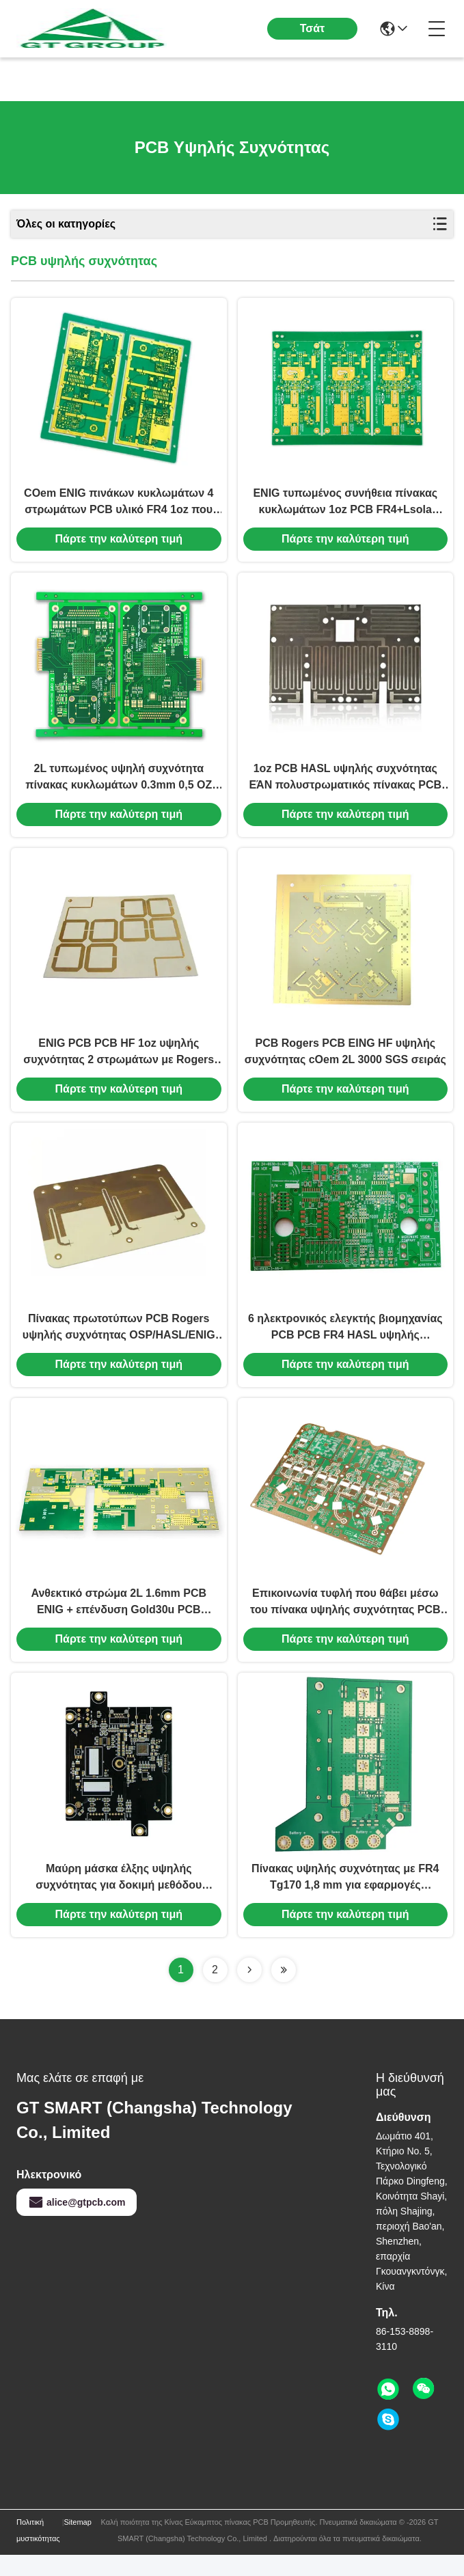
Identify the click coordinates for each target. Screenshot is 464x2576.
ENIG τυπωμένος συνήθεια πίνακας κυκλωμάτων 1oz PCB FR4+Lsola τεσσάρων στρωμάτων (345, 506)
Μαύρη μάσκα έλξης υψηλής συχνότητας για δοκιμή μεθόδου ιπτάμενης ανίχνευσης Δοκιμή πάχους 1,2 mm (118, 1899)
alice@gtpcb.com (76, 2223)
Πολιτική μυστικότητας (38, 2551)
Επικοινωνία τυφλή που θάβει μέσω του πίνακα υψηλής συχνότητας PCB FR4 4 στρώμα (345, 1620)
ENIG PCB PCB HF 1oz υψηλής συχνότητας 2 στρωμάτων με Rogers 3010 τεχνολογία (118, 1063)
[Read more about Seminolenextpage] (249, 1991)
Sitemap (78, 2543)
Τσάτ (312, 28)
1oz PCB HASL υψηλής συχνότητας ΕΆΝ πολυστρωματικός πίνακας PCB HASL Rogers (345, 784)
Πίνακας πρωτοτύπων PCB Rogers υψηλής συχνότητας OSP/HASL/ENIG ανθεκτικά (119, 1341)
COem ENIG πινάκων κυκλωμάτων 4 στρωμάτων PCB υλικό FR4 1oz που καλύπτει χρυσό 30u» (118, 506)
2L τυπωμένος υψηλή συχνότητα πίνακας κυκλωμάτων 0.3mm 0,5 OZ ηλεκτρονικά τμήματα (118, 784)
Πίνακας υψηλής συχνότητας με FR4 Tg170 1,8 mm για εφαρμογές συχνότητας (345, 1899)
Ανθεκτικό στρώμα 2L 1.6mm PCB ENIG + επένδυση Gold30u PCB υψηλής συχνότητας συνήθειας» (118, 1620)
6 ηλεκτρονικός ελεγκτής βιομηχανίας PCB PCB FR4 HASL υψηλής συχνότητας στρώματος (345, 1341)
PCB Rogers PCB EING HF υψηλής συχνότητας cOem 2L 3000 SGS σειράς (345, 1062)
